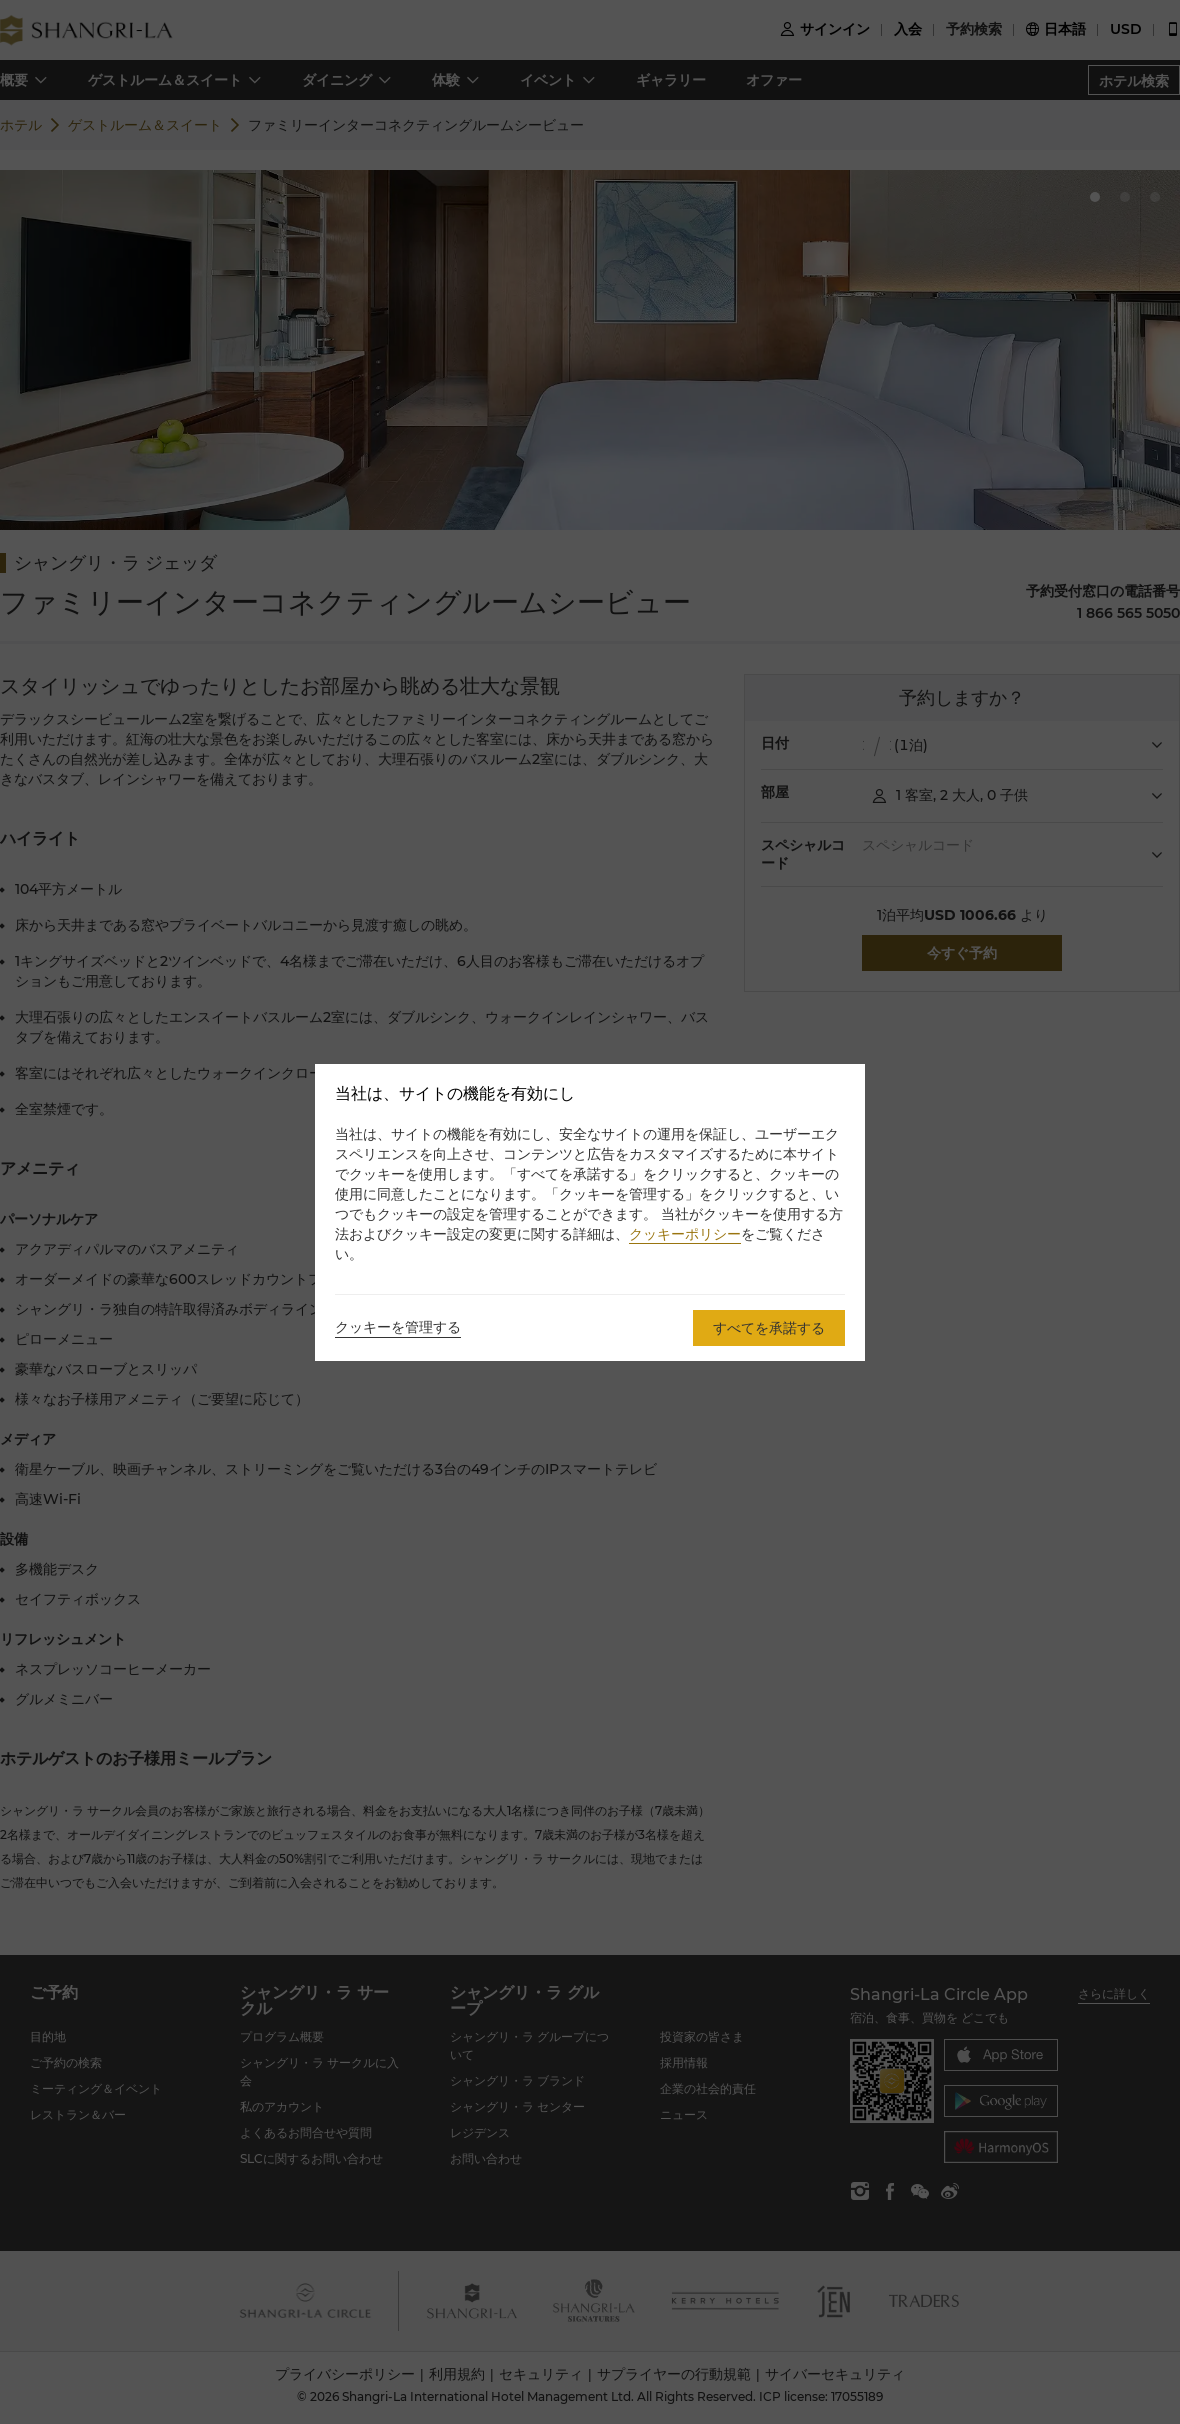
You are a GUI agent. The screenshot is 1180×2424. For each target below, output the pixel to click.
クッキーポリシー (685, 1234)
